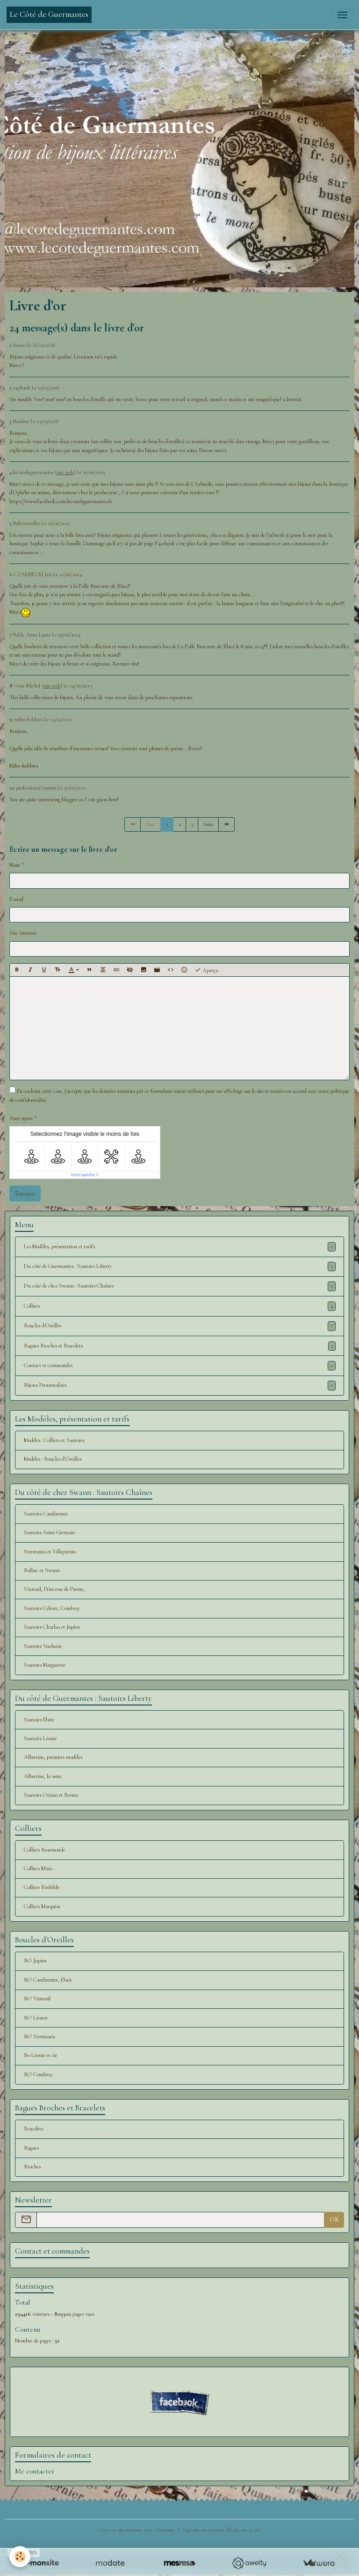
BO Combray (38, 2074)
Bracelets (33, 2128)
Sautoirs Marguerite (44, 1665)
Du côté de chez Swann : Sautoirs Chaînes (180, 1286)
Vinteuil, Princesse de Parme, (54, 1589)
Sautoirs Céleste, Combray (52, 1608)
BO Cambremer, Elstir (48, 1979)
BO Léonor (36, 2017)
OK (334, 2220)
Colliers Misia (38, 1868)
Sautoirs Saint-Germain (49, 1532)
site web (65, 472)
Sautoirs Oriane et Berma (51, 1795)
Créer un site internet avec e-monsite (136, 2529)
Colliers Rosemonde (44, 1849)
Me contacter (34, 2471)
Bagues (31, 2148)
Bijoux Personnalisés (180, 1385)
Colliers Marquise (42, 1906)
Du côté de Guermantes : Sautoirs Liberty (180, 1266)
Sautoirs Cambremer (46, 1513)
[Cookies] (19, 2556)
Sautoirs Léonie (40, 1738)
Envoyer (25, 1194)
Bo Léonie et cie (40, 2055)
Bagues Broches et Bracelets (180, 1346)
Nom (14, 865)
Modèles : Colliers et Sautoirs (54, 1440)
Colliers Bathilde (41, 1887)
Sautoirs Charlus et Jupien (52, 1627)
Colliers (180, 1306)
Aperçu (206, 970)
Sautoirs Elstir (39, 1719)
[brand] (49, 15)
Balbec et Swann (42, 1570)
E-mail (16, 899)
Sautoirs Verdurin (43, 1646)
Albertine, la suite (43, 1776)
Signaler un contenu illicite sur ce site (221, 2529)
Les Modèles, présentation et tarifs (180, 1246)
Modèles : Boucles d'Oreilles (52, 1459)
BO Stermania (39, 2036)
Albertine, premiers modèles (53, 1757)
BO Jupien (35, 1960)
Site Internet (22, 933)
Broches (32, 2166)
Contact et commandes (180, 1365)
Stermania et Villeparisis (50, 1551)
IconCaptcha (83, 1174)
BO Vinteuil (37, 1998)
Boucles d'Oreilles (180, 1326)
